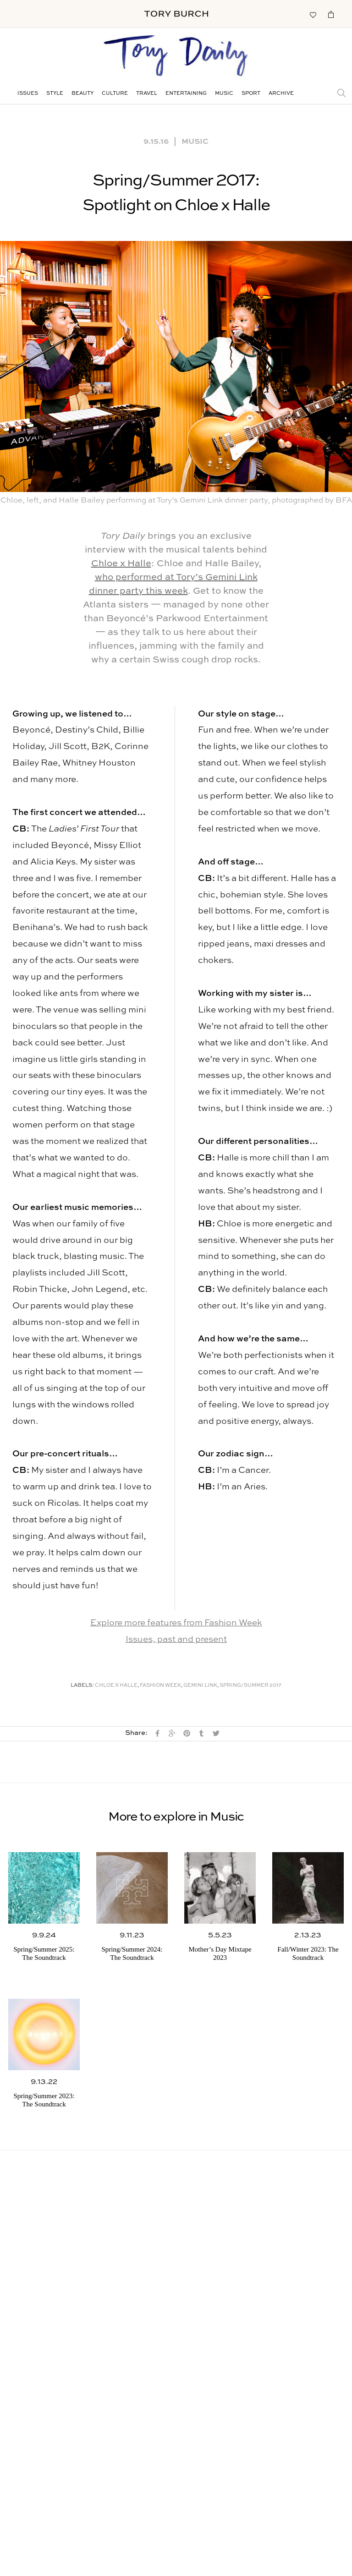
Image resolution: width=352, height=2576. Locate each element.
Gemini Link (200, 1685)
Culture (115, 93)
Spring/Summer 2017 (250, 1685)
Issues (27, 93)
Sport (251, 93)
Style (54, 93)
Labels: (82, 1685)
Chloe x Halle (121, 564)
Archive (281, 93)
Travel (146, 93)
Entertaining (186, 93)
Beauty (83, 93)
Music (224, 93)
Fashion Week (160, 1685)
